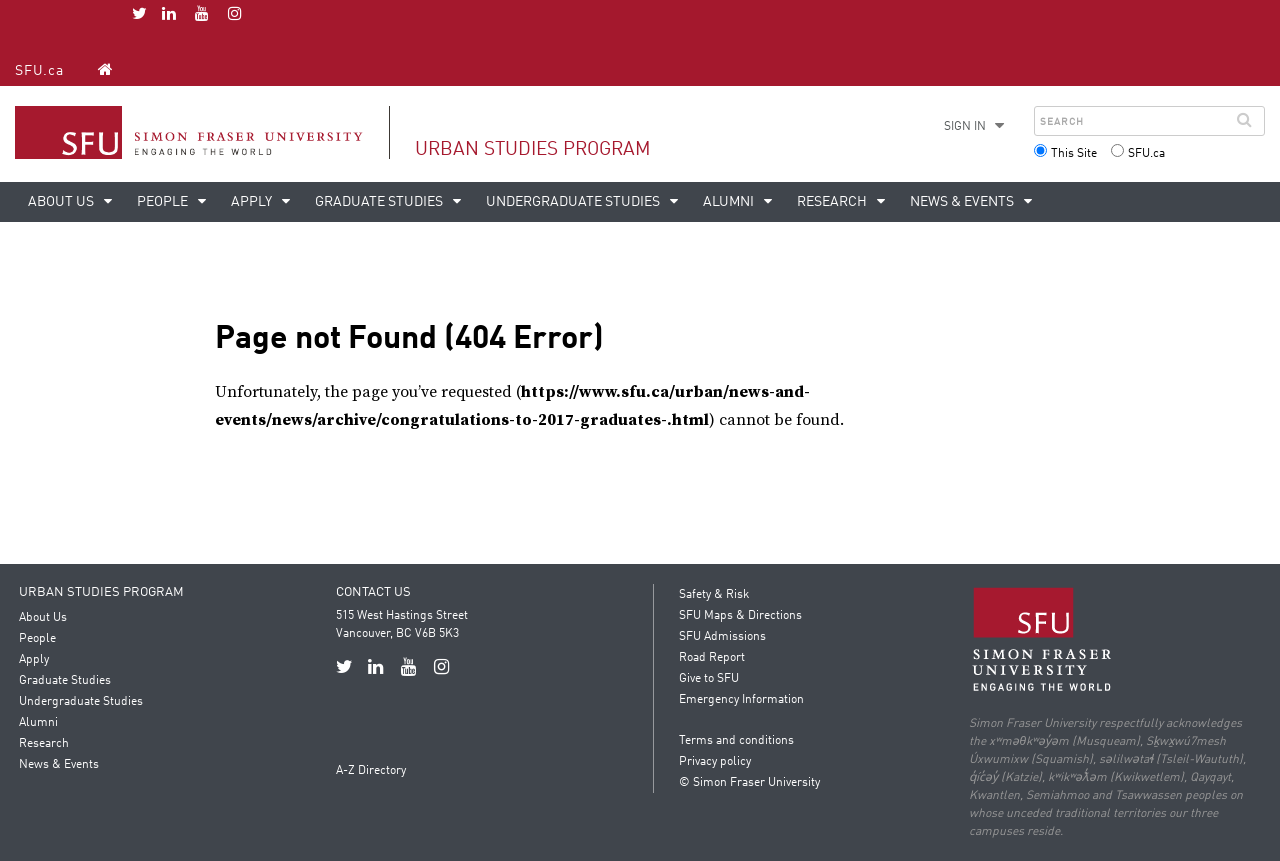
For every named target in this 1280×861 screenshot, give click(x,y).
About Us (62, 202)
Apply (253, 202)
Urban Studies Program (533, 149)
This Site (1074, 154)
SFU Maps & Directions (740, 616)
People (164, 202)
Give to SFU (709, 679)
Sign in (965, 127)
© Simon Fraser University (749, 783)
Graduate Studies (380, 202)
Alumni (730, 202)
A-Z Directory (371, 771)
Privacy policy (715, 762)
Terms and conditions (736, 741)
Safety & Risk (714, 595)
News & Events (963, 202)
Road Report (712, 658)
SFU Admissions (722, 637)
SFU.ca (39, 71)
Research (833, 202)
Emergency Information (741, 700)
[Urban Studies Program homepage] (105, 69)
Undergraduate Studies (574, 202)
